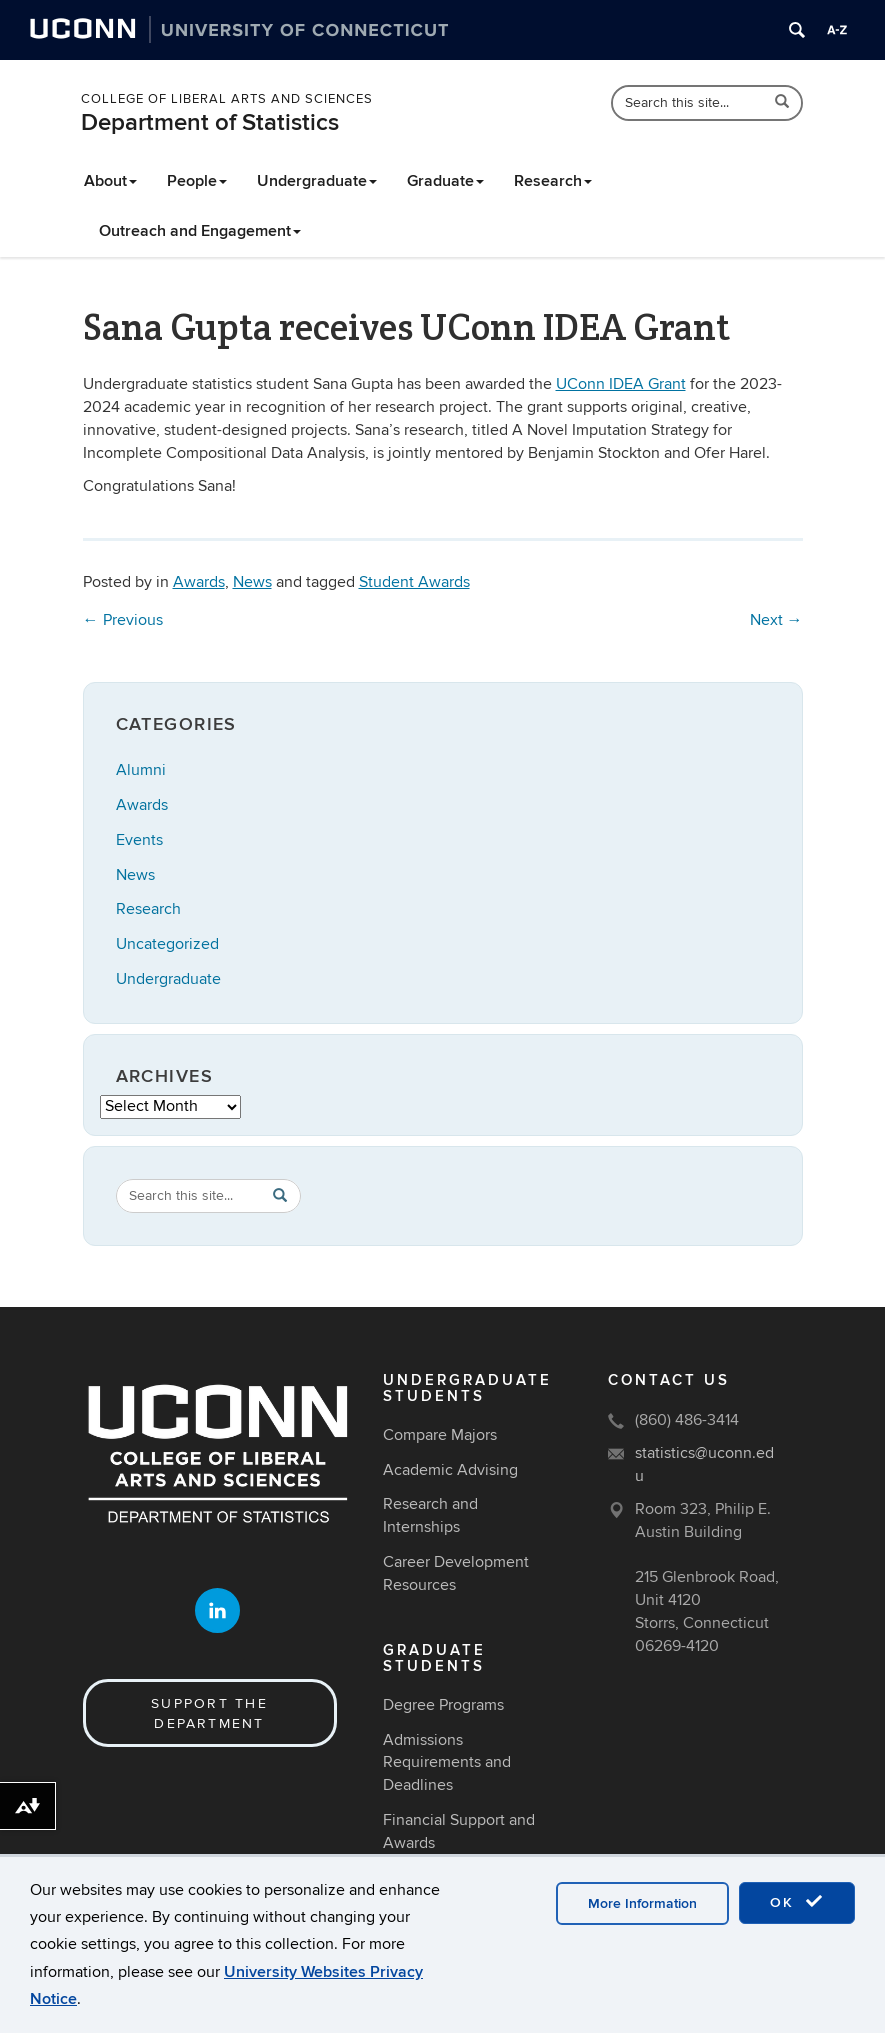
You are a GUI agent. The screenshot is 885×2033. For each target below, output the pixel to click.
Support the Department (209, 1713)
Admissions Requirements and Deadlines (447, 1763)
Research (553, 181)
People (197, 181)
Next (776, 620)
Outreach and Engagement (200, 231)
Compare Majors (440, 1435)
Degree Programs (443, 1705)
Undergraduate (317, 181)
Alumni (141, 770)
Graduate (445, 181)
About (110, 181)
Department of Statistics (210, 122)
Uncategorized (167, 944)
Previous (123, 620)
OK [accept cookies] (797, 1902)
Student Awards (414, 582)
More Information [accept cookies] (642, 1903)
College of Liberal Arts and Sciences (227, 99)
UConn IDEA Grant (621, 384)
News (252, 582)
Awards (199, 582)
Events (139, 840)
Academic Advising (450, 1470)
